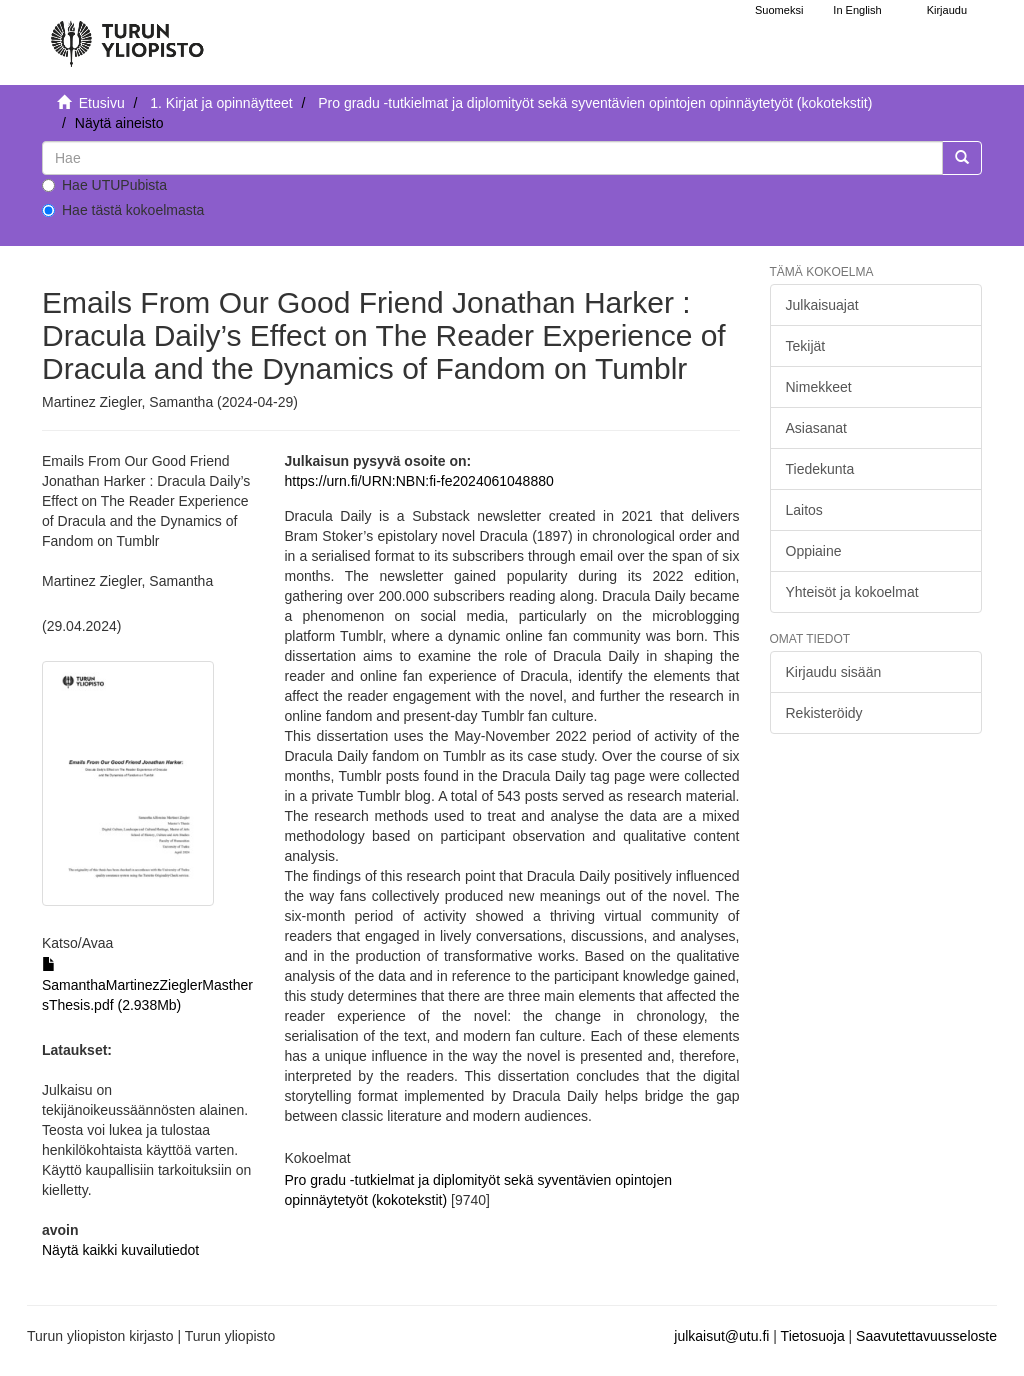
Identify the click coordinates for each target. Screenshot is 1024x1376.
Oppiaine (814, 551)
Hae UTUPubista (104, 185)
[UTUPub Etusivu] (127, 35)
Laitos (804, 510)
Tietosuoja (813, 1336)
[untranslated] (492, 158)
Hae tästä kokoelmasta (123, 210)
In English (857, 10)
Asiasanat (816, 428)
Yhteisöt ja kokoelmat (852, 592)
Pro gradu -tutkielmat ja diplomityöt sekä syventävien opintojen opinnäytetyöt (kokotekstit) (595, 103)
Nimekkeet (819, 387)
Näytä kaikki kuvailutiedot (120, 1250)
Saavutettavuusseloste (926, 1336)
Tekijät (806, 346)
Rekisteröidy (824, 713)
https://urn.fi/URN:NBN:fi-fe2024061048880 (419, 481)
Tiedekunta (820, 469)
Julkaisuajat (822, 305)
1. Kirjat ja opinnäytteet (221, 103)
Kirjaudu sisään (834, 672)
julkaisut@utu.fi (721, 1336)
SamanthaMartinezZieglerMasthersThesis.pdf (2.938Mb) (147, 985)
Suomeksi (779, 10)
